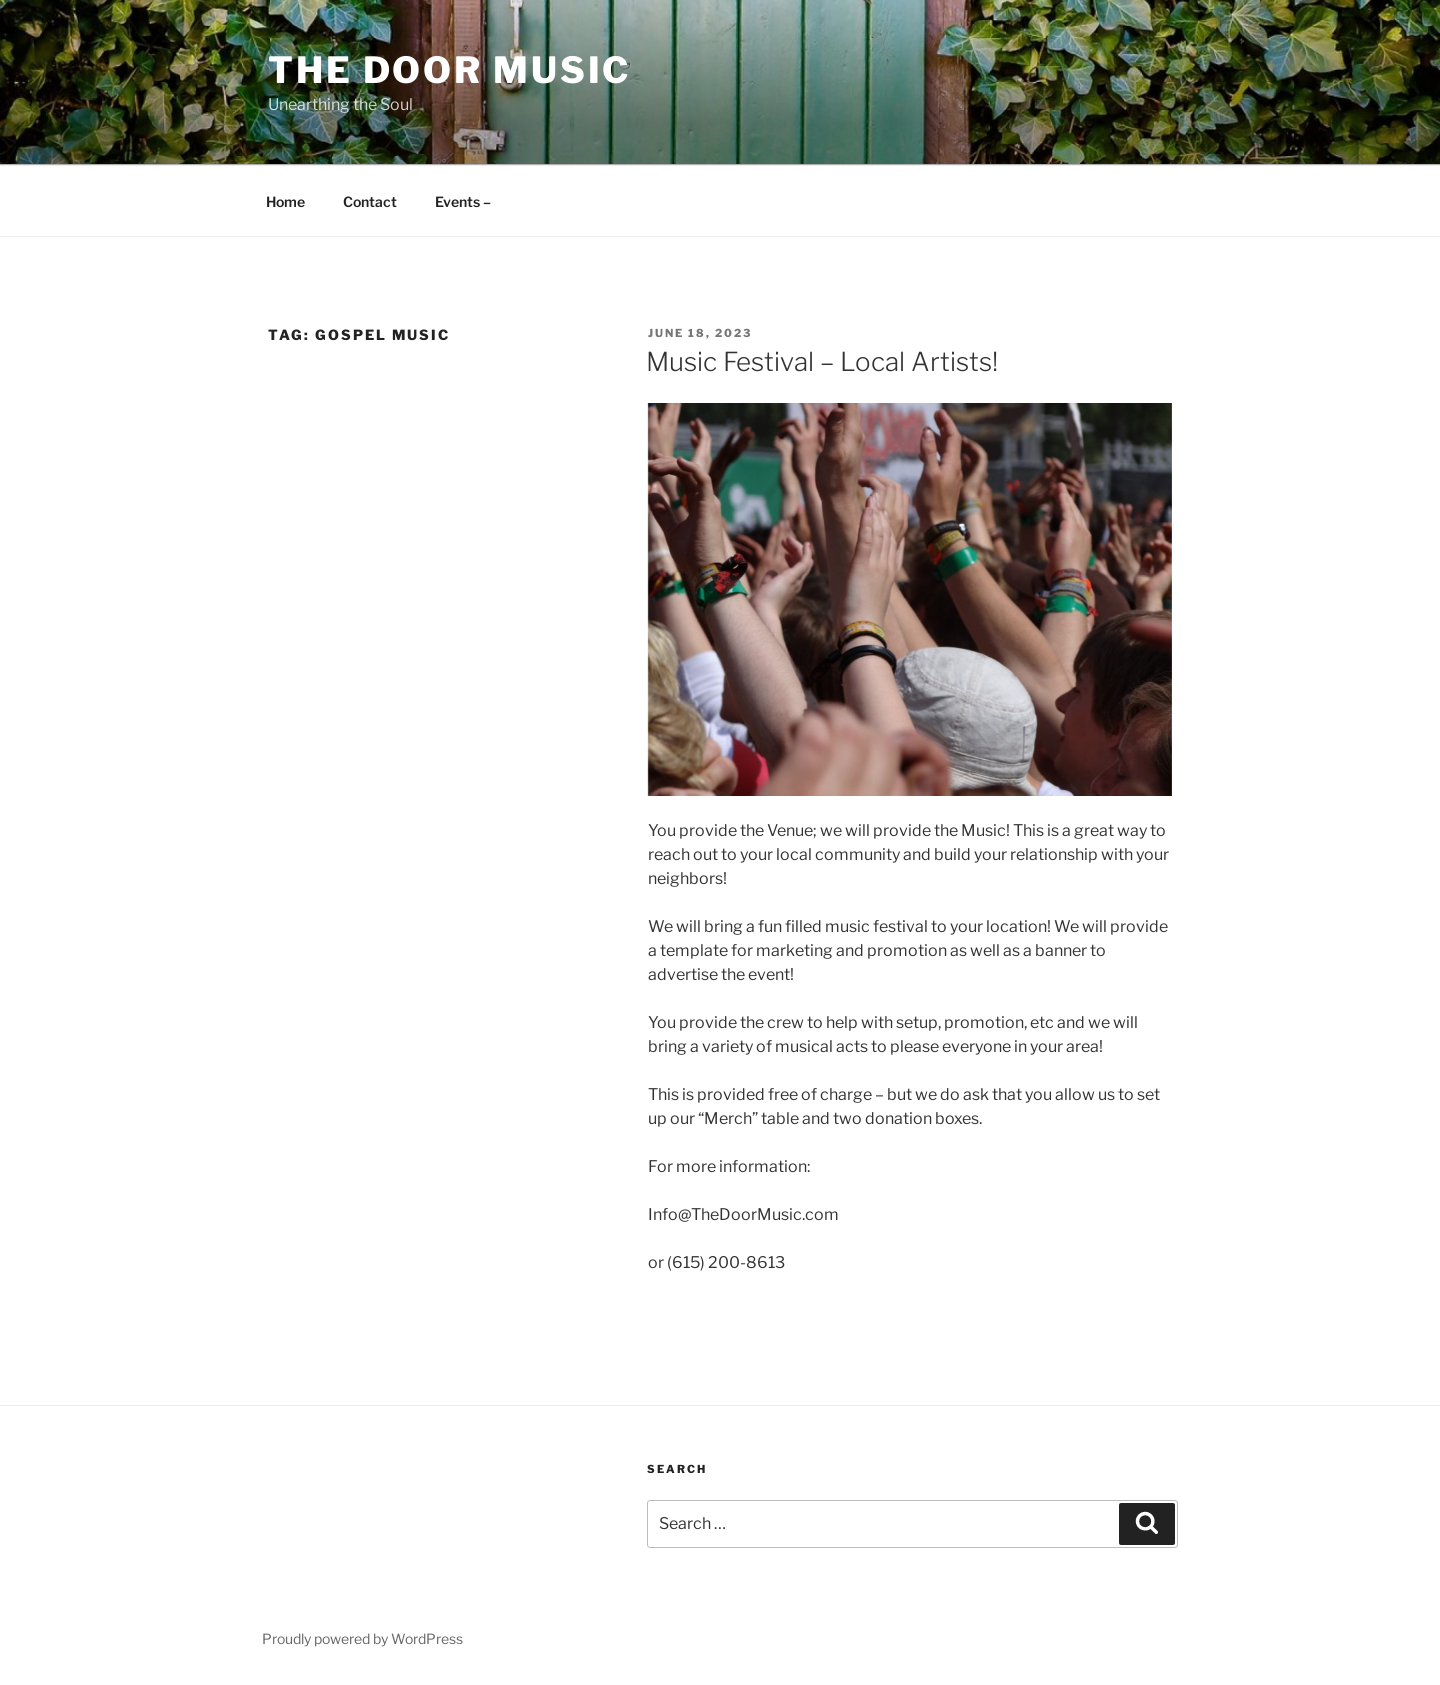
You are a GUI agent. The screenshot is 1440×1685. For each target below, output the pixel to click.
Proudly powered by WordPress (362, 1638)
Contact (370, 201)
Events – (463, 201)
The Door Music (449, 70)
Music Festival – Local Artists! (822, 361)
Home (285, 201)
